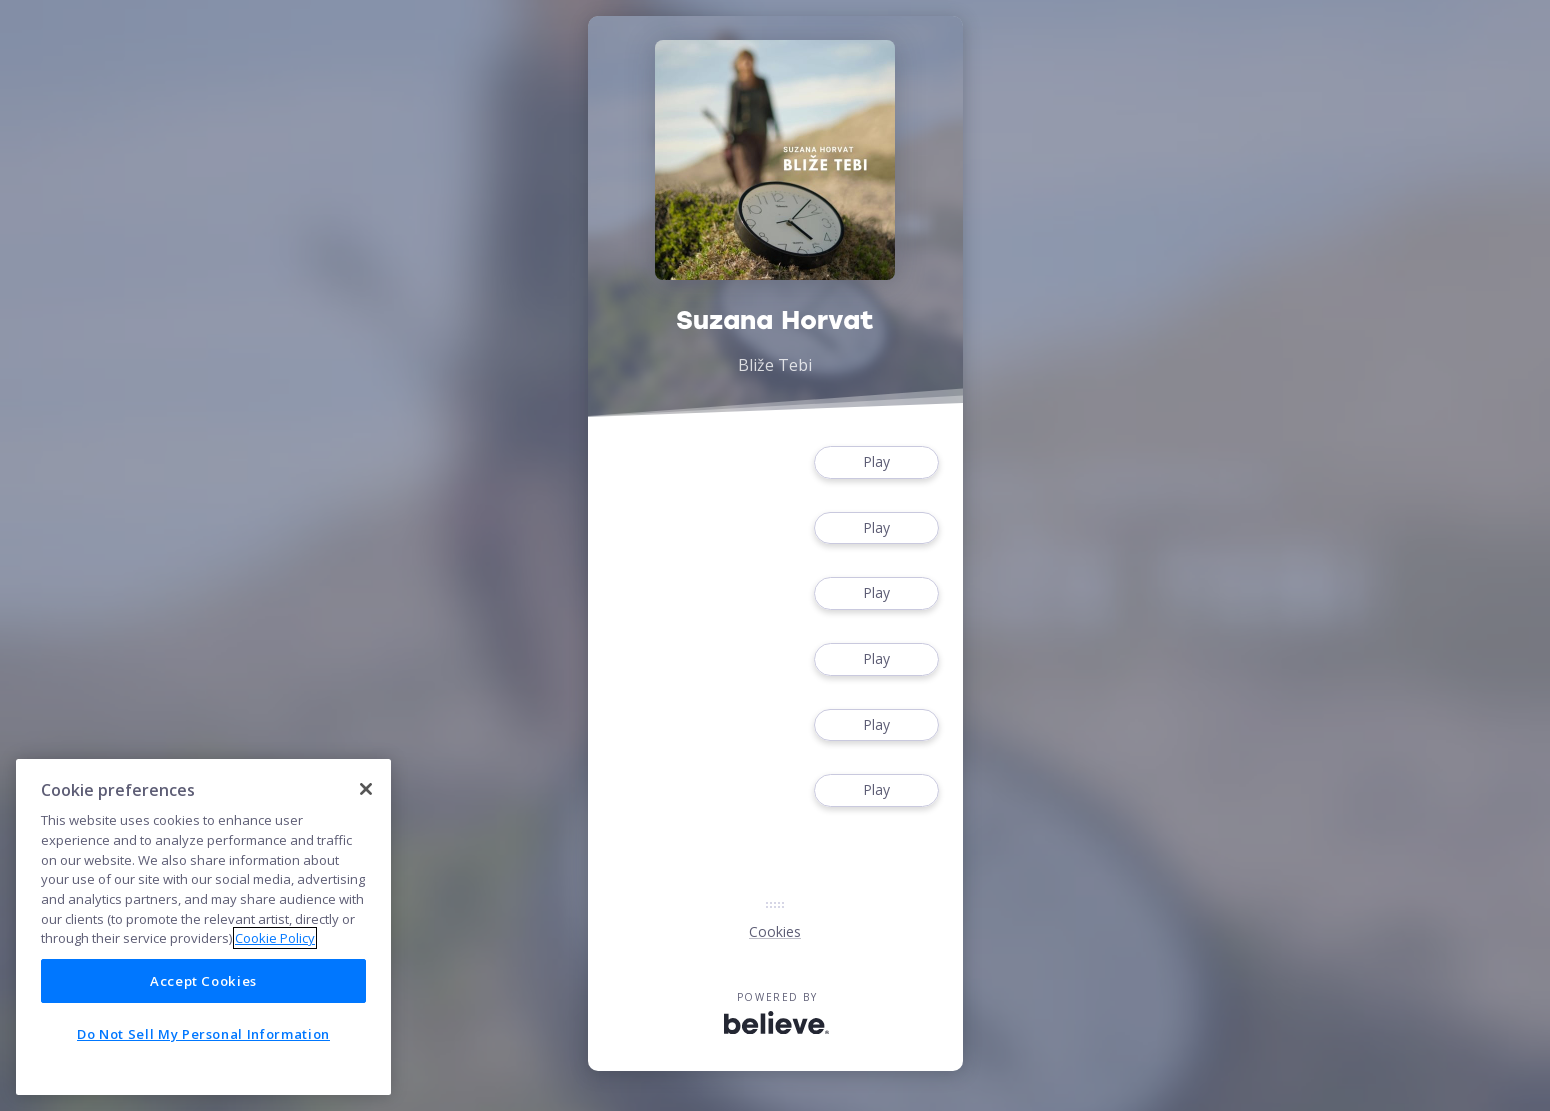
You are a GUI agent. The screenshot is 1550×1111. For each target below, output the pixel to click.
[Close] (366, 789)
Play (876, 462)
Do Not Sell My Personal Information (203, 1034)
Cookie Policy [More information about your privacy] (275, 938)
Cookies (775, 931)
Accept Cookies (203, 981)
